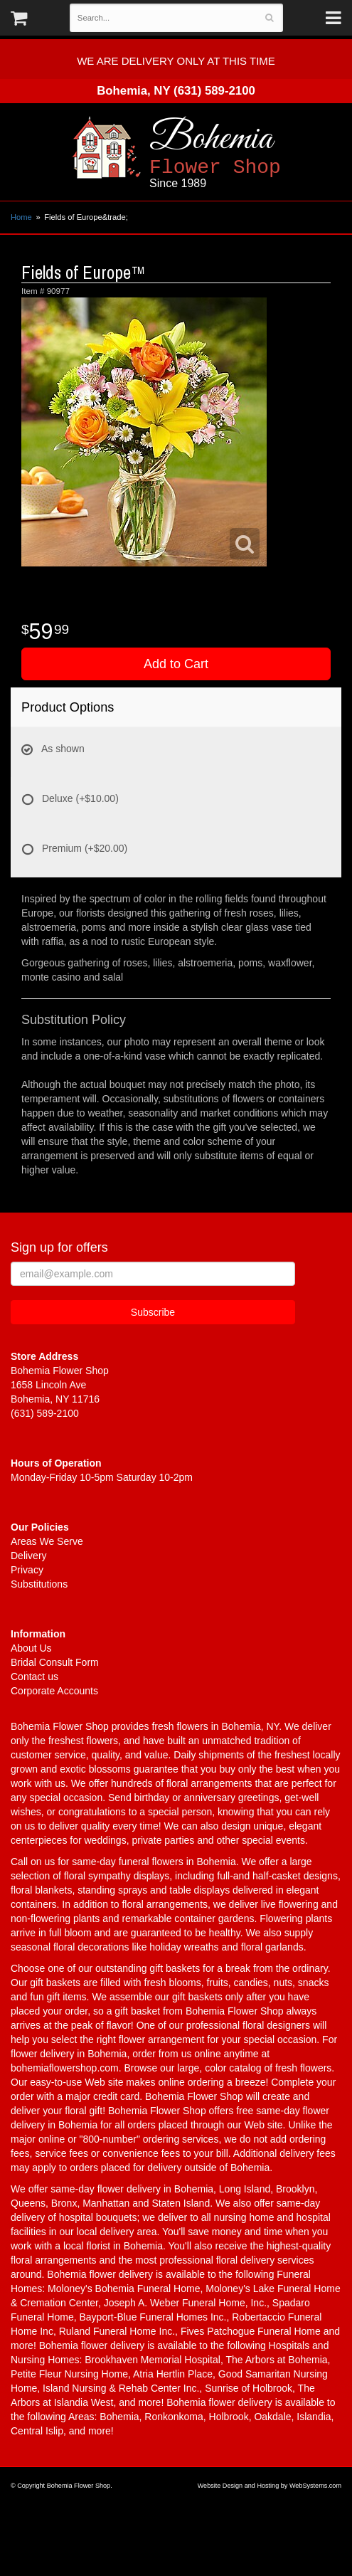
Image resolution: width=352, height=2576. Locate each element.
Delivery (29, 1555)
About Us (31, 1648)
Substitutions (39, 1584)
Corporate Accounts (54, 1690)
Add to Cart (176, 664)
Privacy (27, 1569)
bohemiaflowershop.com (65, 2068)
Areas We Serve (47, 1541)
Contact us (34, 1676)
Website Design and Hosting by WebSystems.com (269, 2485)
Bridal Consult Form (55, 1662)
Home (21, 217)
